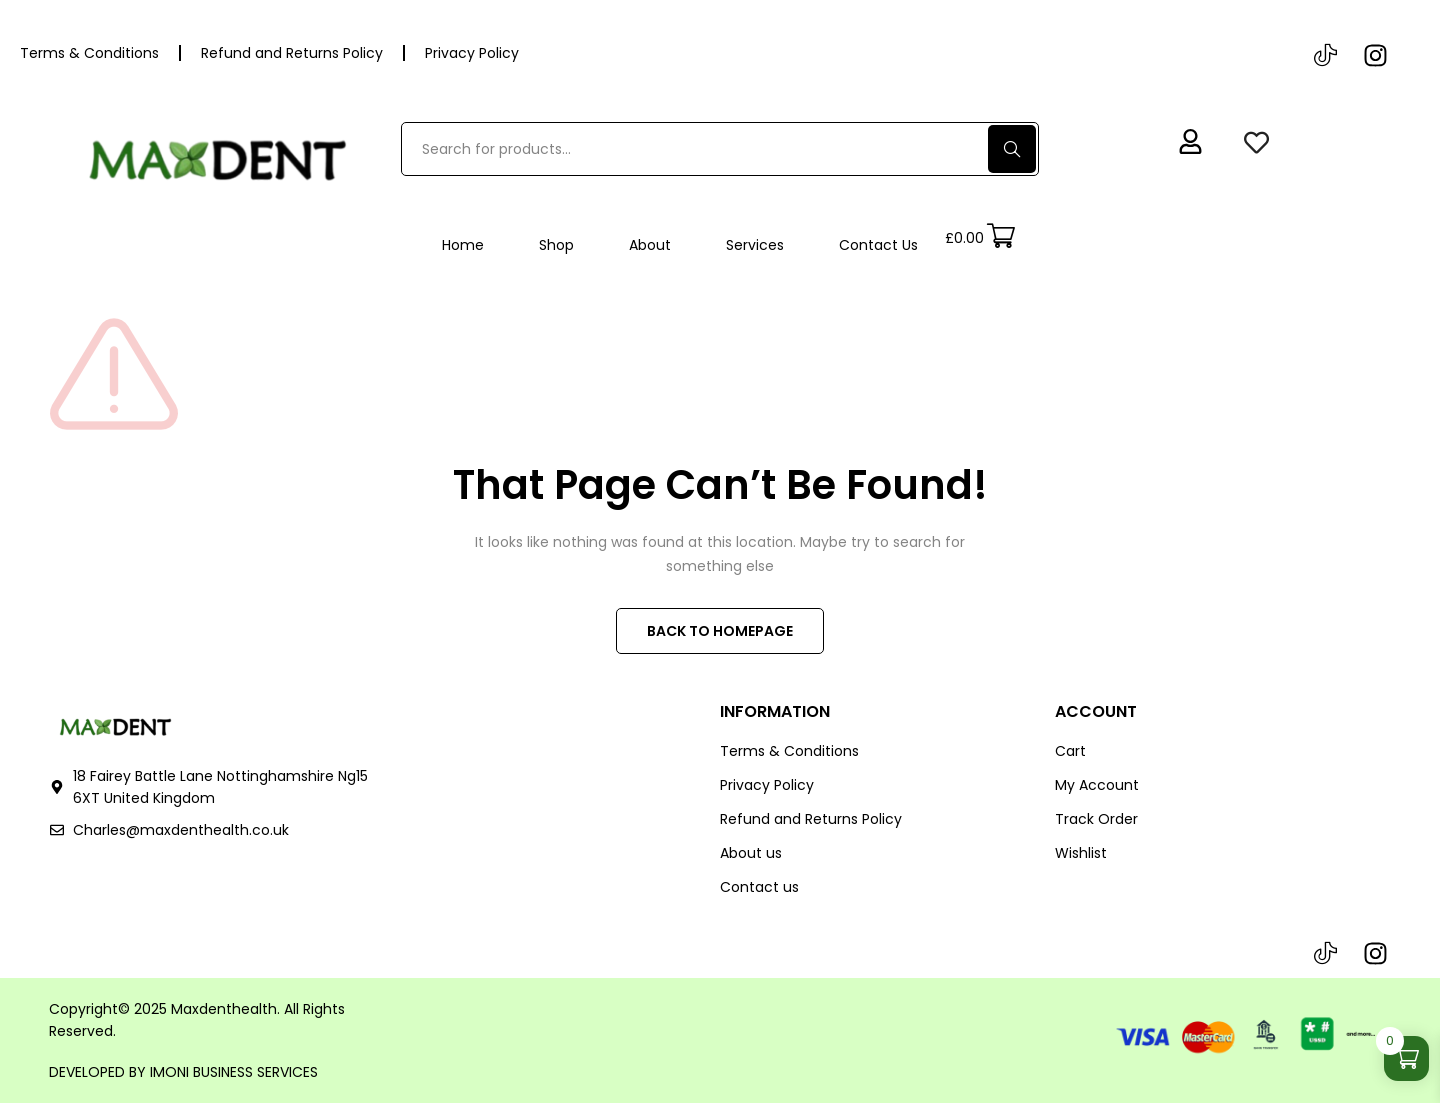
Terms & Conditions (89, 53)
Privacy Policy (472, 53)
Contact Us (878, 245)
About (650, 245)
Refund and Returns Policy (292, 53)
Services (755, 245)
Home (463, 245)
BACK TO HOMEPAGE (720, 631)
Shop (556, 245)
